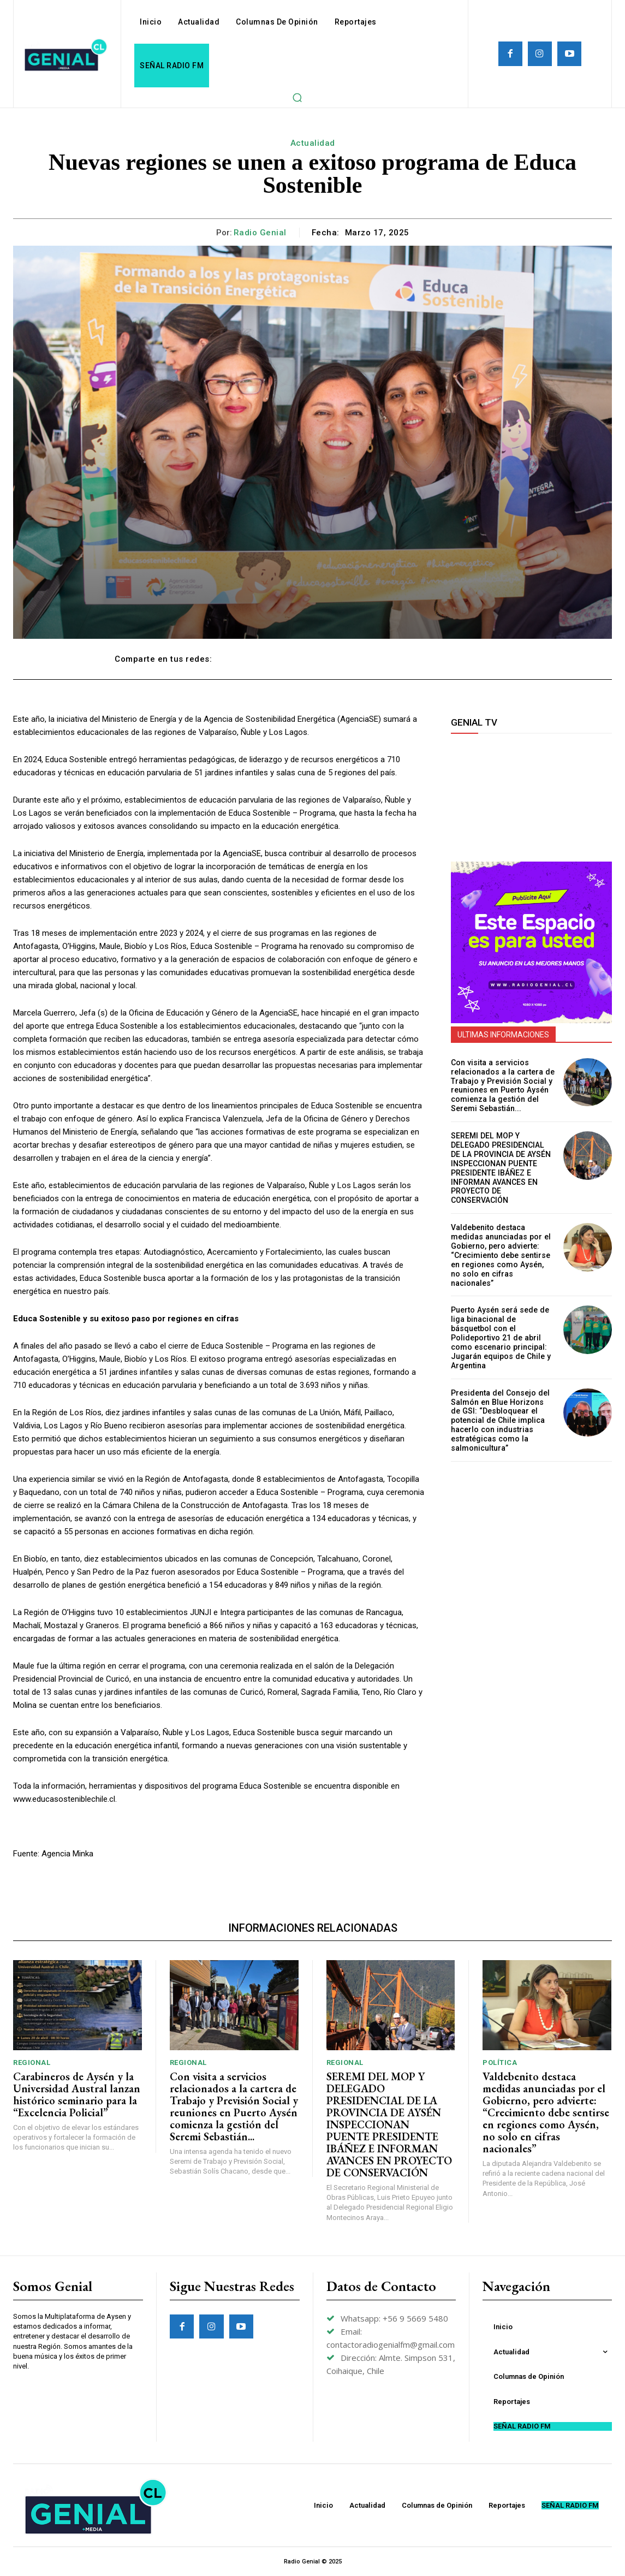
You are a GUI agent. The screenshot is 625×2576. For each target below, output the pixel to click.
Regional (31, 2062)
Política (500, 2062)
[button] (297, 97)
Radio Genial (260, 233)
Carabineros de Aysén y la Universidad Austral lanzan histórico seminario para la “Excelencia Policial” (76, 2094)
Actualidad (312, 143)
